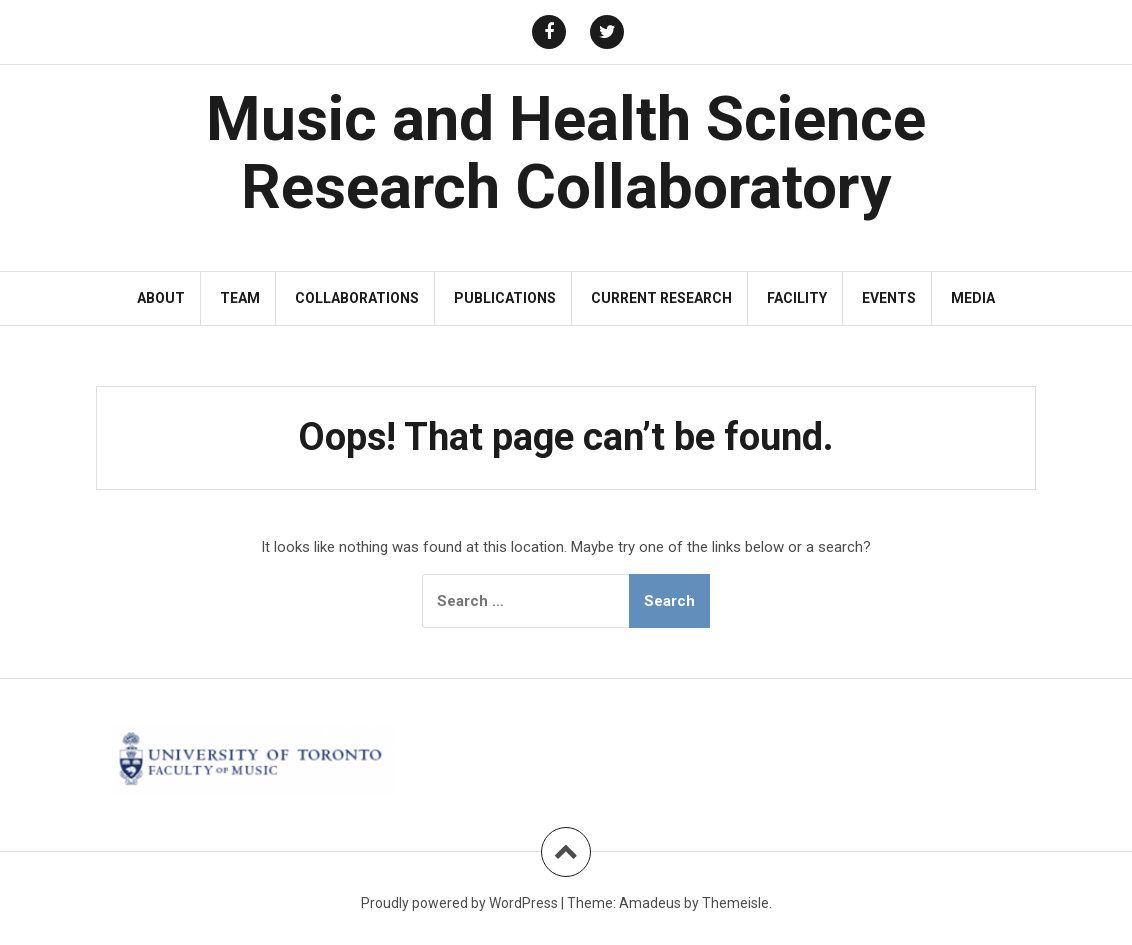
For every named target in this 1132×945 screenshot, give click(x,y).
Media (973, 298)
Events (889, 298)
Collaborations (357, 298)
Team (240, 298)
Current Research (661, 298)
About (161, 298)
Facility (797, 298)
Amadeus (650, 903)
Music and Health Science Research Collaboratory (566, 152)
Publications (505, 298)
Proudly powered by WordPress (459, 903)
